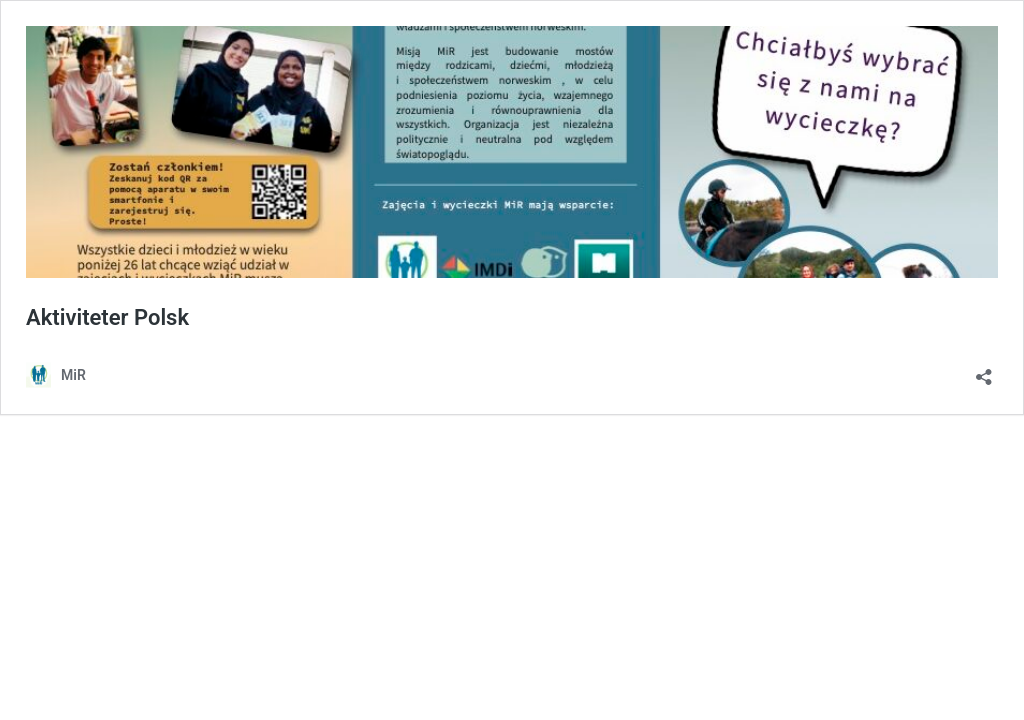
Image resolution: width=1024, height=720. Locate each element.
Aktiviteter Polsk (107, 317)
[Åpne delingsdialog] (984, 370)
